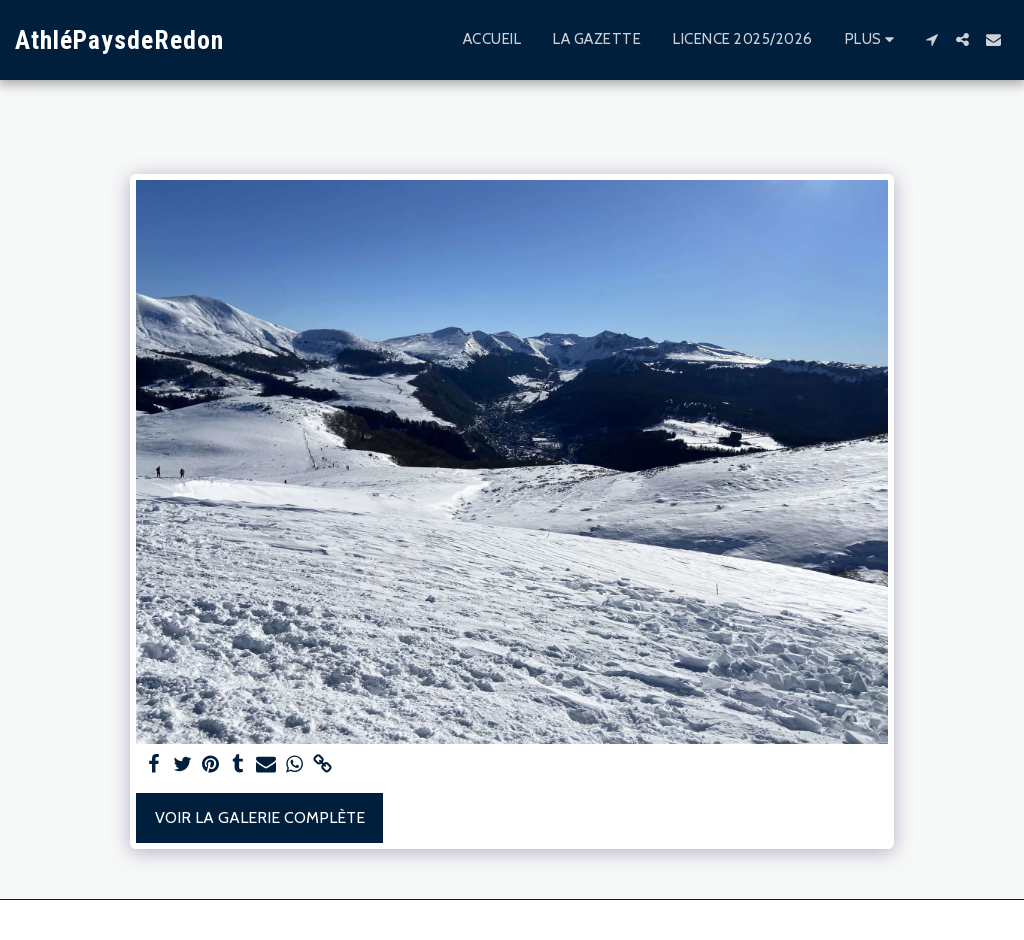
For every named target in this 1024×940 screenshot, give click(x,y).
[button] (931, 39)
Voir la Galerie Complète (260, 817)
